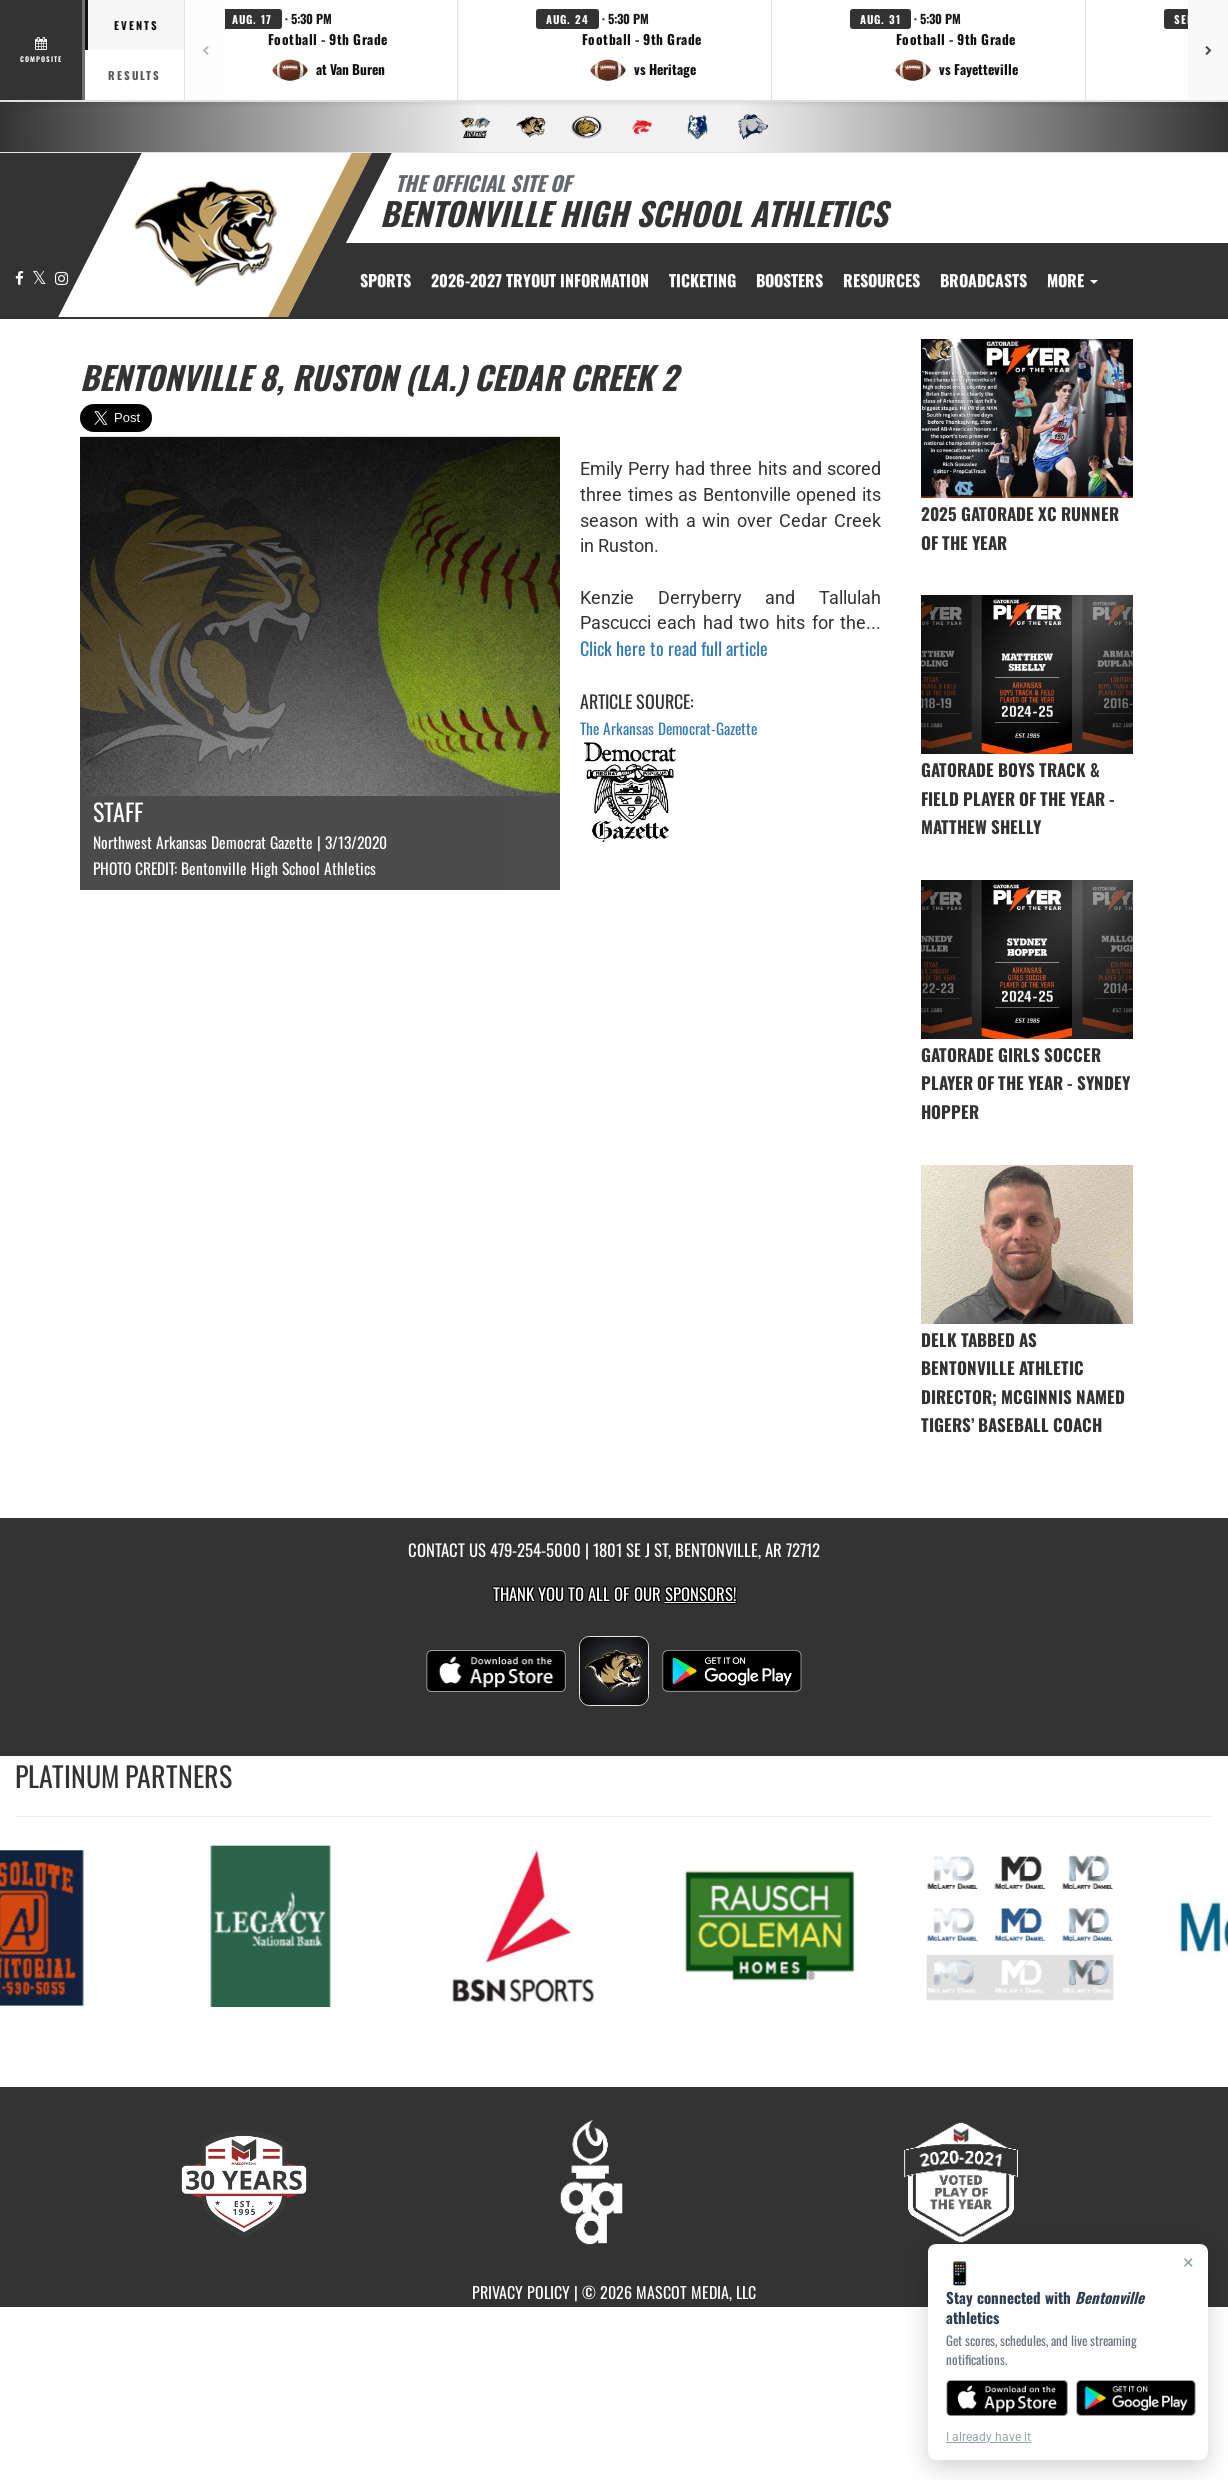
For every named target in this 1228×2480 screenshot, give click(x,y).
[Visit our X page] (41, 277)
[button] (328, 50)
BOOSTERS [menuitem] (789, 280)
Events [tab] (136, 25)
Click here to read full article (674, 648)
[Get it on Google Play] (1136, 2398)
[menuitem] (540, 280)
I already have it (988, 2437)
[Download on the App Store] (1007, 2398)
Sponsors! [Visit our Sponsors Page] (700, 1593)
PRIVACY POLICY (521, 2292)
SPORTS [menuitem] (385, 280)
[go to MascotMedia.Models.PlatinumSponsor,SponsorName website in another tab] (276, 1924)
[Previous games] (205, 50)
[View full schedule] (42, 50)
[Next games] (1208, 50)
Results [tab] (134, 75)
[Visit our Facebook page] (21, 277)
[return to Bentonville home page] (206, 233)
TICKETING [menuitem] (702, 280)
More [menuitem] (1072, 280)
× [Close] (1188, 2262)
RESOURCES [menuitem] (881, 280)
